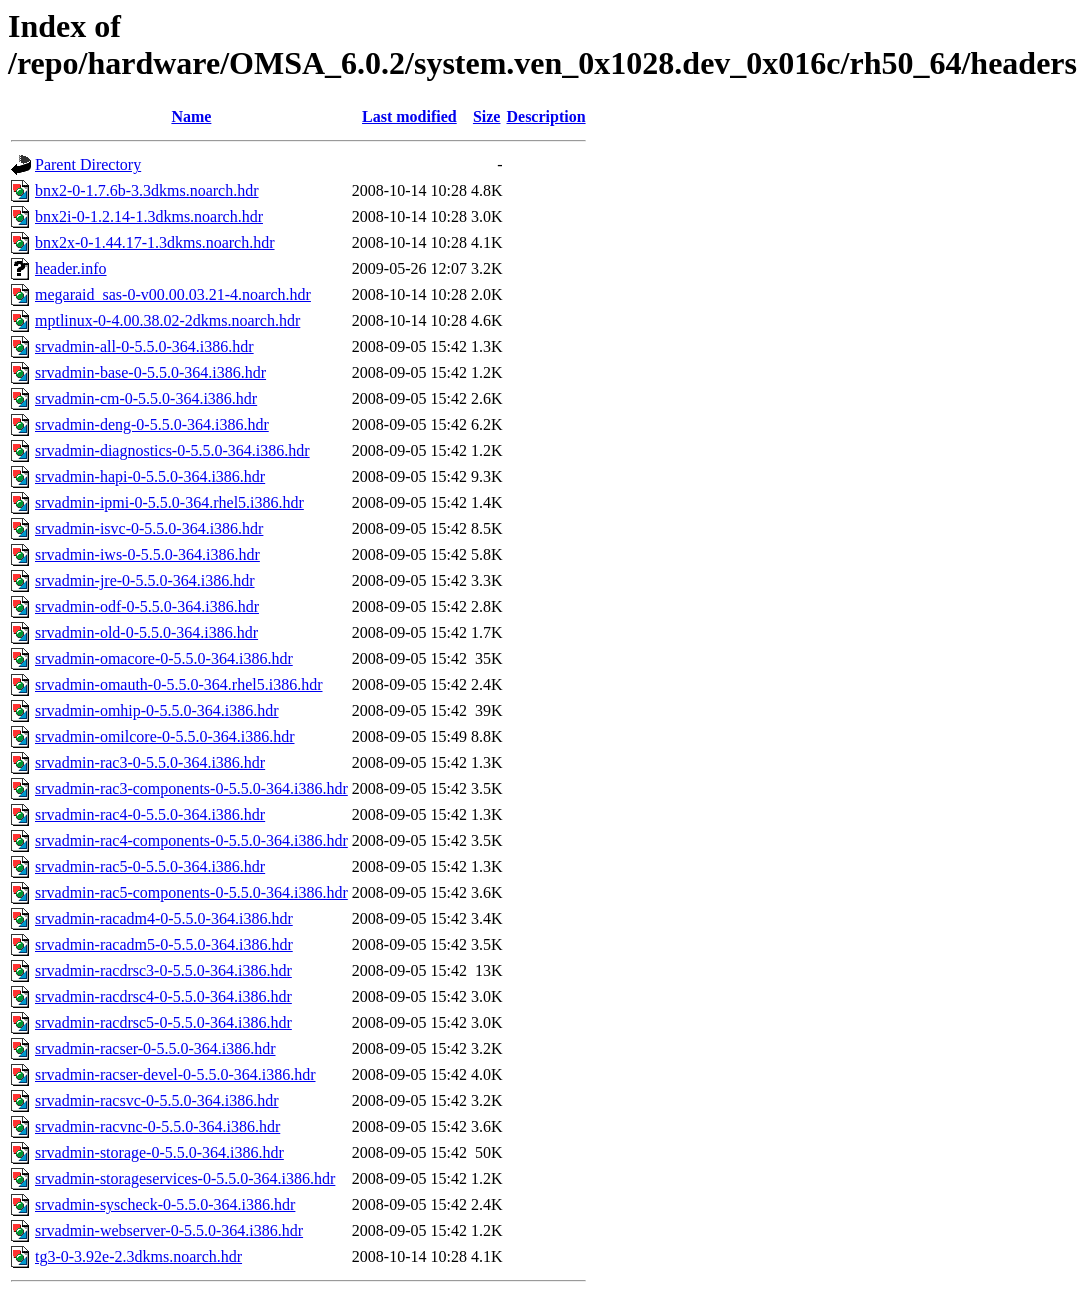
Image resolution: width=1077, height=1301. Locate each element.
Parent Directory (88, 164)
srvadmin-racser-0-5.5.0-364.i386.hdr (155, 1048)
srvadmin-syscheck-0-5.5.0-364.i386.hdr (165, 1204)
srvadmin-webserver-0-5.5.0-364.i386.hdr (169, 1230)
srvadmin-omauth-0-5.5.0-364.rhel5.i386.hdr (179, 684)
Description (545, 116)
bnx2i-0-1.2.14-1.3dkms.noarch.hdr (149, 216)
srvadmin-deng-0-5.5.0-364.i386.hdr (152, 424)
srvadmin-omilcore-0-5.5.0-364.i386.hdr (165, 736)
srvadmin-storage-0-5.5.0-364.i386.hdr (159, 1152)
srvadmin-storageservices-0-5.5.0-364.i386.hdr (185, 1178)
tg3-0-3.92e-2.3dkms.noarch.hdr (138, 1256)
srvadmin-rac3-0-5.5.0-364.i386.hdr (150, 762)
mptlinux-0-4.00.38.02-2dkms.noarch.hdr (167, 320)
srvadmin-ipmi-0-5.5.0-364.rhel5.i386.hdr (169, 502)
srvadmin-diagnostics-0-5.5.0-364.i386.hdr (172, 450)
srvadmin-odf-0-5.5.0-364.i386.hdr (147, 606)
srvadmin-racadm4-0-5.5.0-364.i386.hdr (164, 918)
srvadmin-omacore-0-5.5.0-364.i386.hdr (164, 658)
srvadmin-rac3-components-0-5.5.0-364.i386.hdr (191, 788)
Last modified (409, 116)
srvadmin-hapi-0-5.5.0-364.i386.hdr (150, 476)
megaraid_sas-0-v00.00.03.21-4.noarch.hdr (173, 294)
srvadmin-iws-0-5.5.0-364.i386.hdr (147, 554)
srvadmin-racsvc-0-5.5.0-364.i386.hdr (157, 1100)
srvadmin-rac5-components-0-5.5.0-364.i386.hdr (191, 892)
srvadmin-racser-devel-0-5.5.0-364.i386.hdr (175, 1074)
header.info (71, 268)
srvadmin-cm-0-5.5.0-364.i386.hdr (146, 398)
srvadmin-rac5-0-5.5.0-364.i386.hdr (150, 866)
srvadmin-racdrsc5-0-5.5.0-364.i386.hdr (163, 1022)
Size (487, 116)
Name (191, 116)
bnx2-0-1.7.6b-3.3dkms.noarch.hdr (147, 190)
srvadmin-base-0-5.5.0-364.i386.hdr (150, 372)
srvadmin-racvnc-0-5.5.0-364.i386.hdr (157, 1126)
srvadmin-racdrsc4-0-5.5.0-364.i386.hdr (163, 996)
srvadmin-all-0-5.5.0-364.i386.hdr (144, 346)
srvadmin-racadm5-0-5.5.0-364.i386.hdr (164, 944)
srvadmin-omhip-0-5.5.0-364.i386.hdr (157, 710)
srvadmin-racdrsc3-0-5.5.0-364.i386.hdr (163, 970)
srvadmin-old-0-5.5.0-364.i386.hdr (146, 632)
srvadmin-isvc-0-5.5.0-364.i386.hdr (149, 528)
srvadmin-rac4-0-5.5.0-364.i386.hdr (150, 814)
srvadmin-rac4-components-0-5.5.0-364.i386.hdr (191, 840)
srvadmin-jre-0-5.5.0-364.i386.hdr (145, 580)
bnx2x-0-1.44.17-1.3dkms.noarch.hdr (155, 242)
